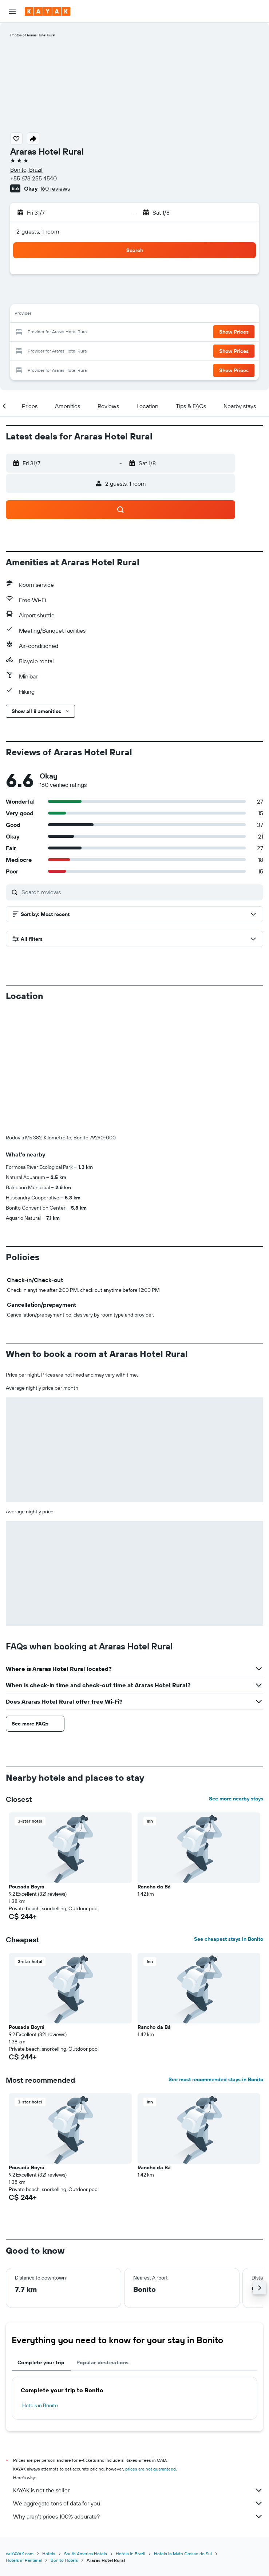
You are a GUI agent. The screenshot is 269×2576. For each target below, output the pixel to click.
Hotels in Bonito (40, 2405)
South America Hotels (85, 2553)
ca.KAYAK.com (19, 2553)
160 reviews (55, 188)
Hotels (48, 2553)
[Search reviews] (140, 892)
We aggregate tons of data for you (138, 2503)
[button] (12, 11)
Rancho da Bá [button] (154, 1886)
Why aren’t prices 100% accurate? (138, 2516)
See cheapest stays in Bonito (228, 1939)
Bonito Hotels (64, 2560)
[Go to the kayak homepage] (47, 11)
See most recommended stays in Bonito (216, 2079)
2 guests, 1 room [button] (37, 231)
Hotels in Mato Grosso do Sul (183, 2553)
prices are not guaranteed (150, 2469)
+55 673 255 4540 (33, 178)
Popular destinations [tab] (102, 2362)
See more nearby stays (236, 1798)
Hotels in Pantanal (24, 2560)
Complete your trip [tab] (41, 2362)
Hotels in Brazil (130, 2553)
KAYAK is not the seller (138, 2490)
